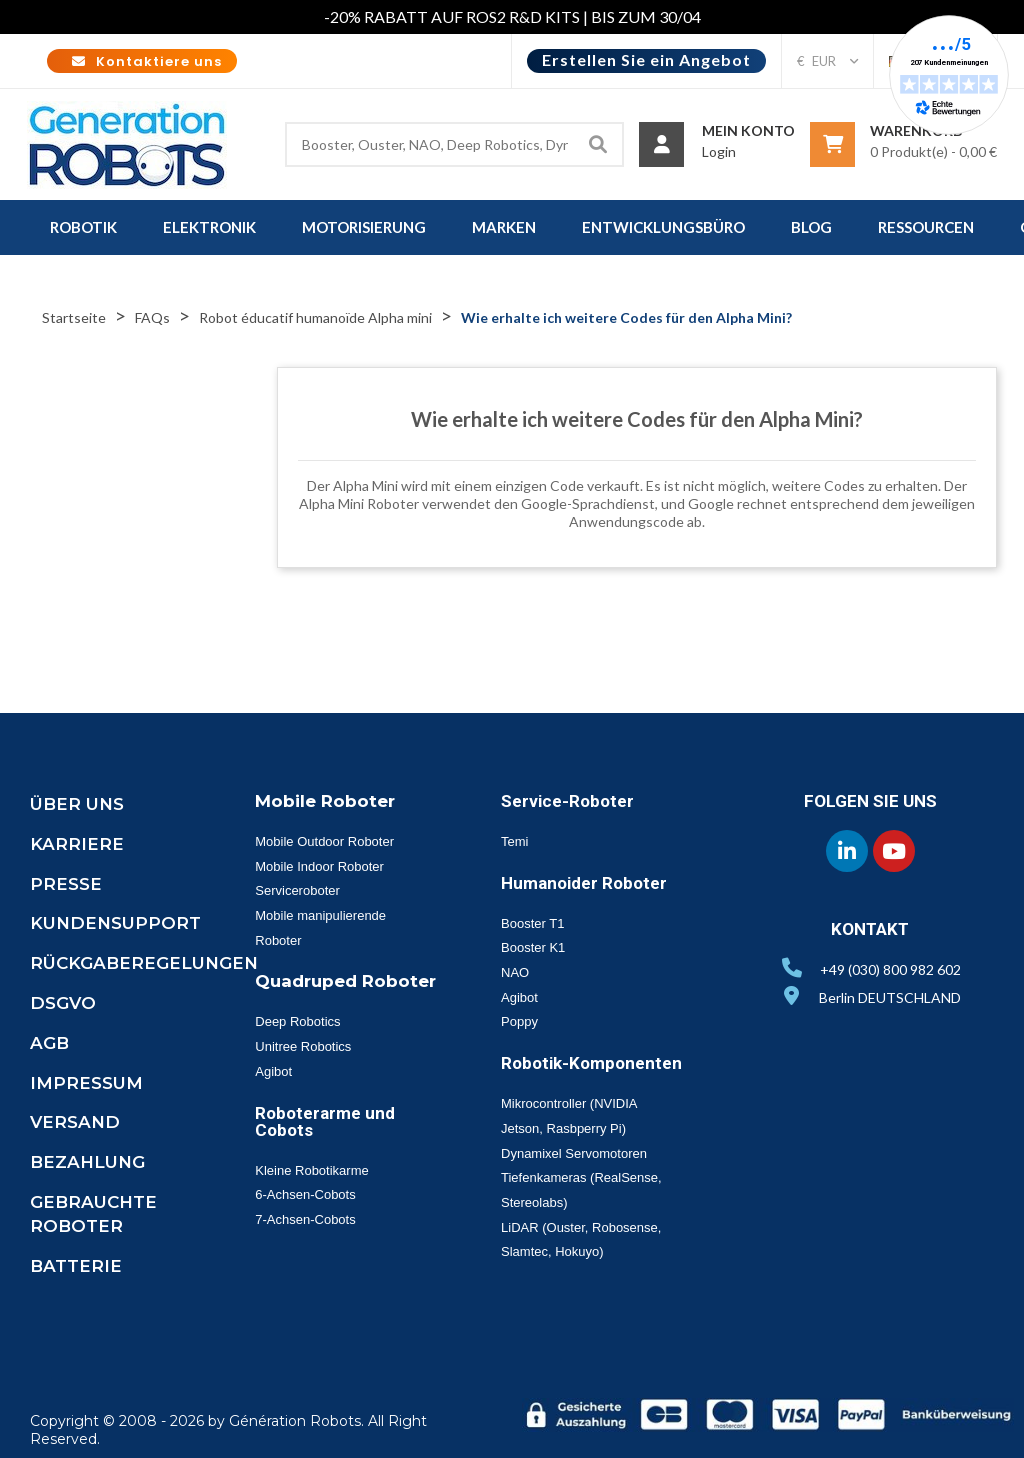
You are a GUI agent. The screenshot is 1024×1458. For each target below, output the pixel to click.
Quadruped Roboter (345, 981)
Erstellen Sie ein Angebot (646, 59)
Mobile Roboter (325, 801)
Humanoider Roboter (584, 883)
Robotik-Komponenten (591, 1063)
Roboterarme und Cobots (325, 1121)
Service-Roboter (567, 801)
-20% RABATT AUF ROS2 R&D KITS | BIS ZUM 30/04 (512, 16)
